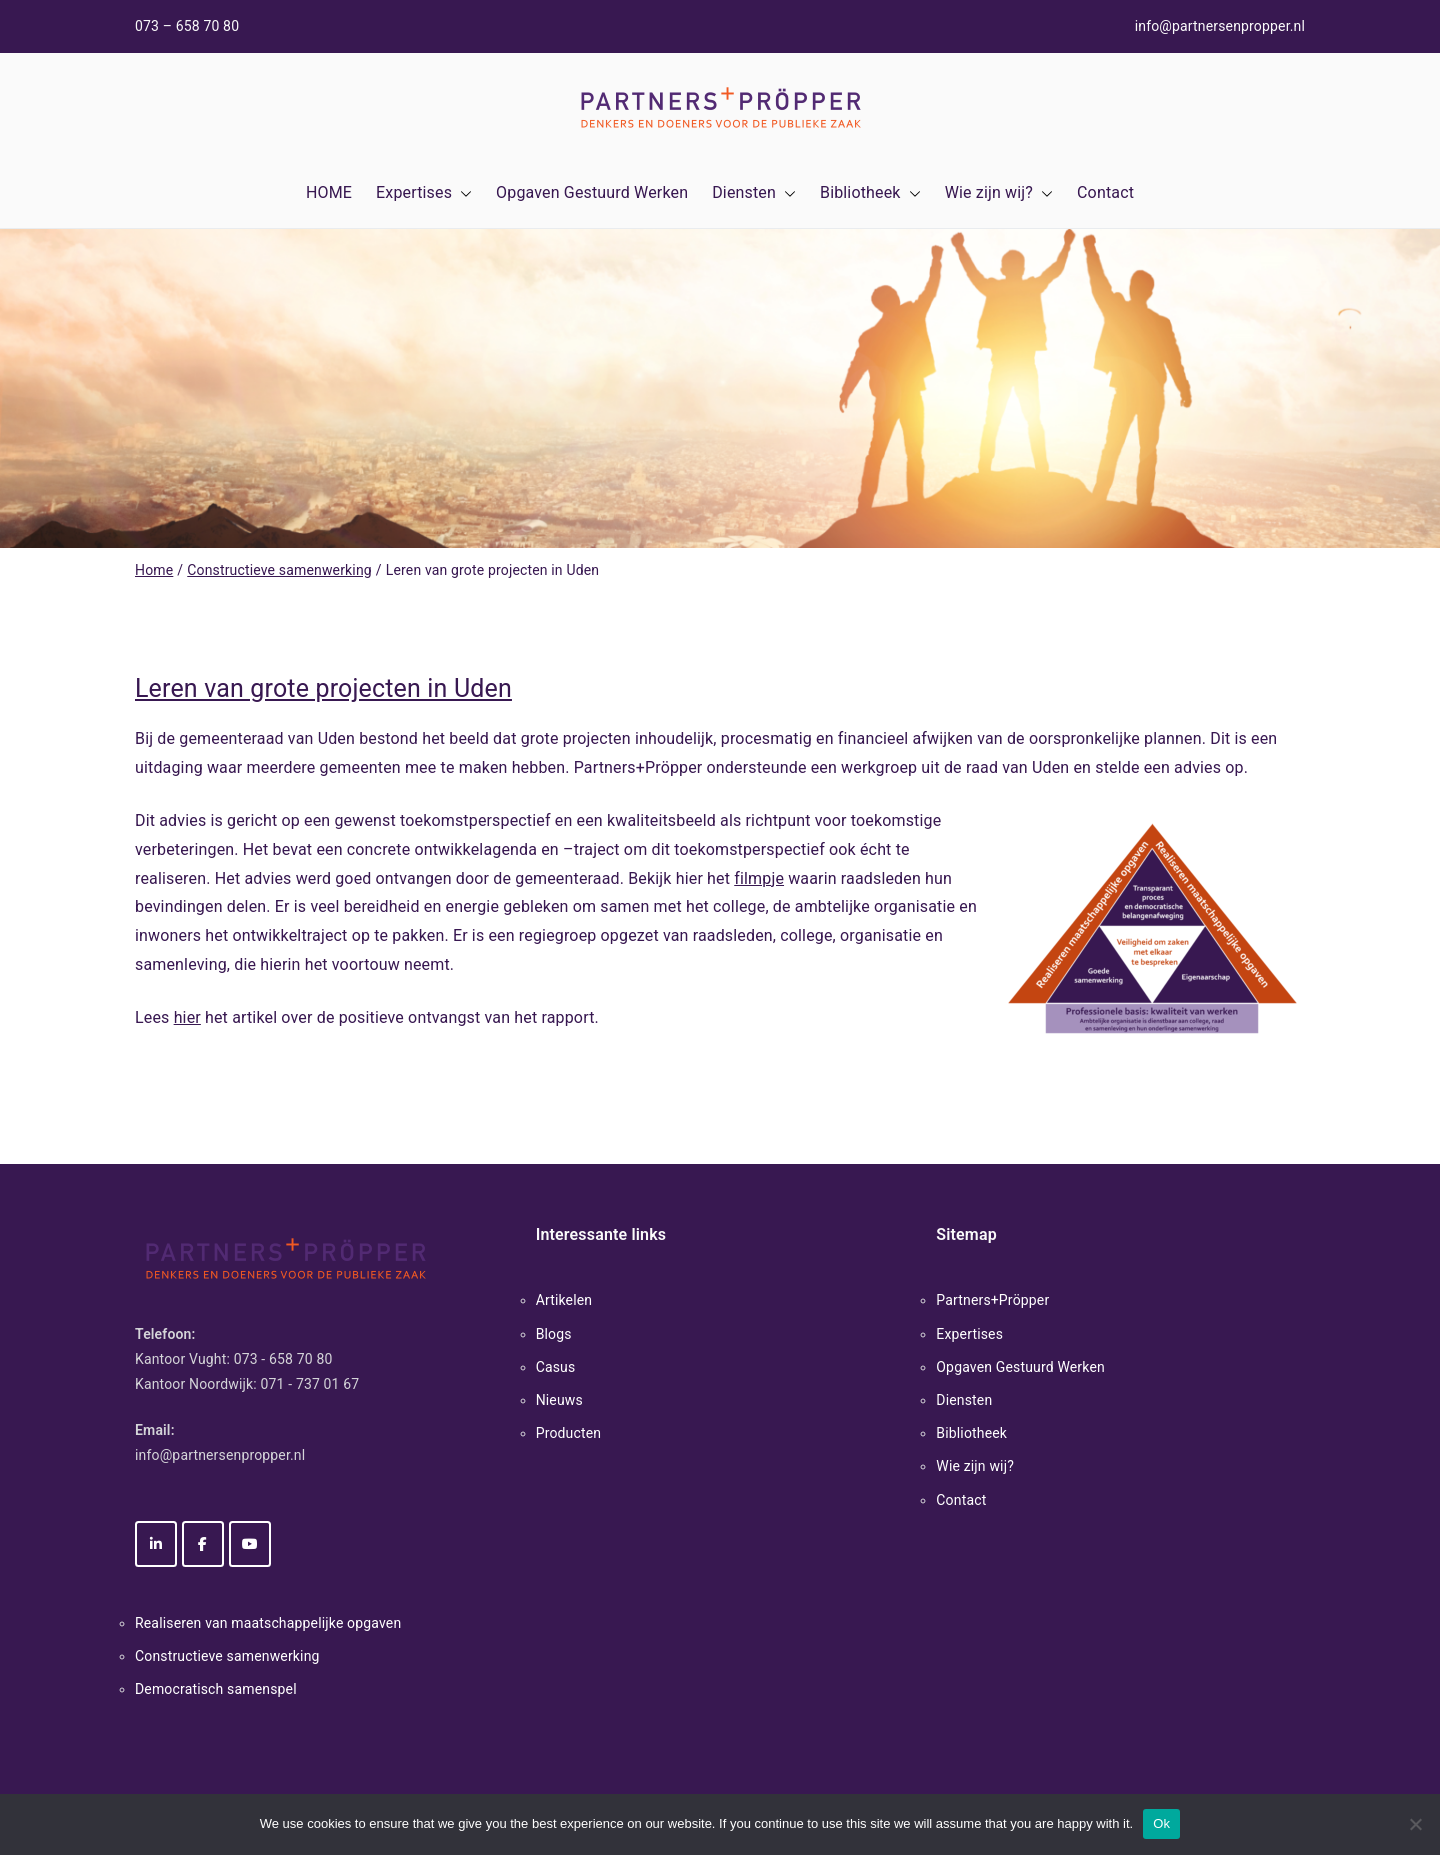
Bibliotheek (870, 193)
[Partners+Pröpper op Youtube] (250, 1544)
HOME (329, 192)
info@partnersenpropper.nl (1220, 26)
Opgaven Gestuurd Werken (592, 192)
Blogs (554, 1334)
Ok (1161, 1823)
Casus (556, 1367)
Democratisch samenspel (216, 1689)
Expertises (424, 193)
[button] (462, 193)
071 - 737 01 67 (310, 1384)
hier (187, 1017)
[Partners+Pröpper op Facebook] (203, 1544)
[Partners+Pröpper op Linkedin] (156, 1544)
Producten (569, 1433)
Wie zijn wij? (999, 193)
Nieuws (559, 1400)
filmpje (759, 878)
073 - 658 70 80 (283, 1359)
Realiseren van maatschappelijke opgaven (268, 1623)
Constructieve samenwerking (227, 1656)
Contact (1105, 192)
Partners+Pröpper (992, 1300)
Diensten (754, 193)
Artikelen (564, 1300)
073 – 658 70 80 (187, 26)
